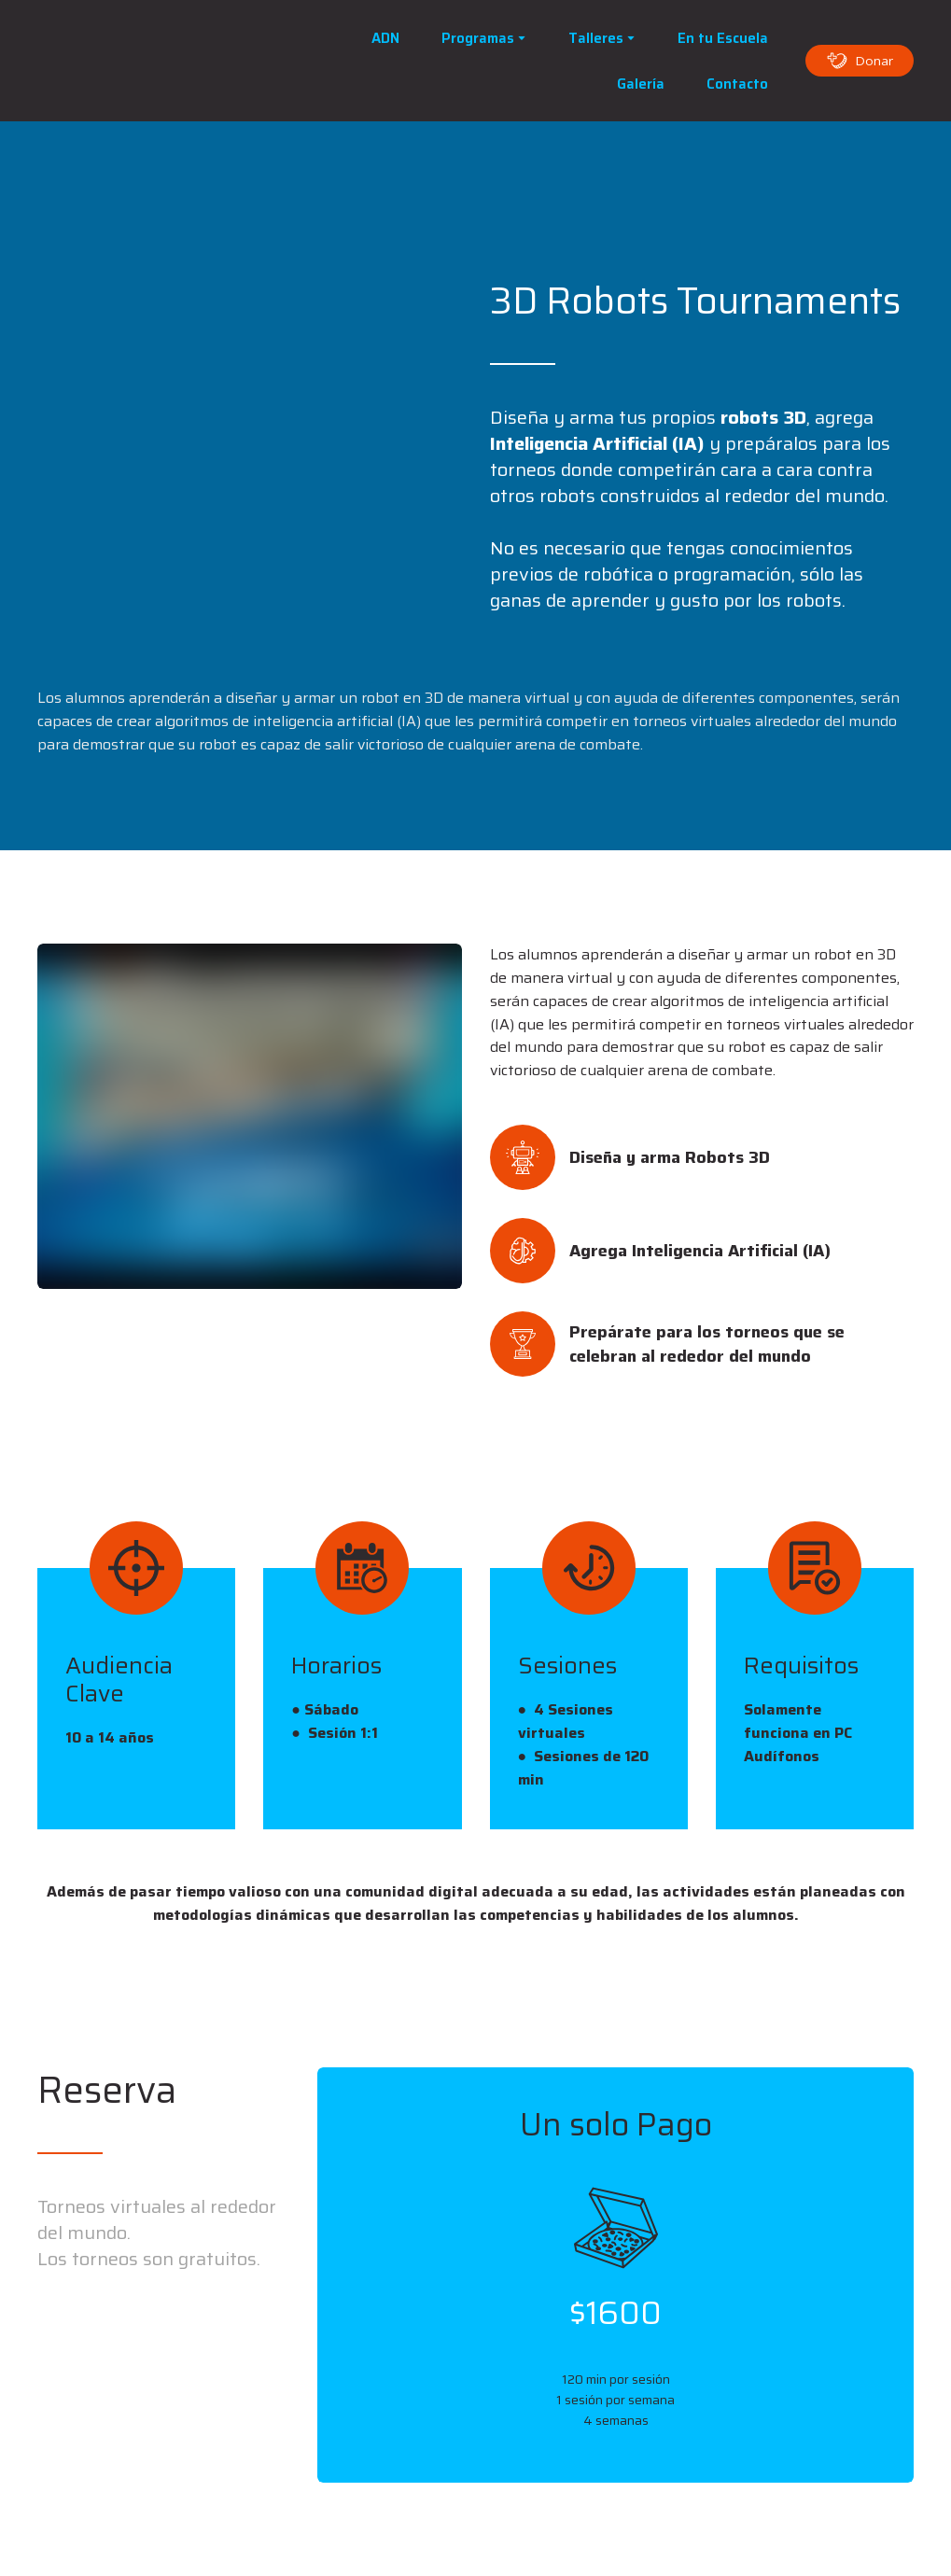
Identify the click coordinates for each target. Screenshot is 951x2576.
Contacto (737, 84)
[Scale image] (136, 344)
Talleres (595, 38)
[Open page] (163, 61)
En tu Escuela (723, 38)
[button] (859, 61)
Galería (640, 84)
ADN (385, 38)
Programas (477, 38)
